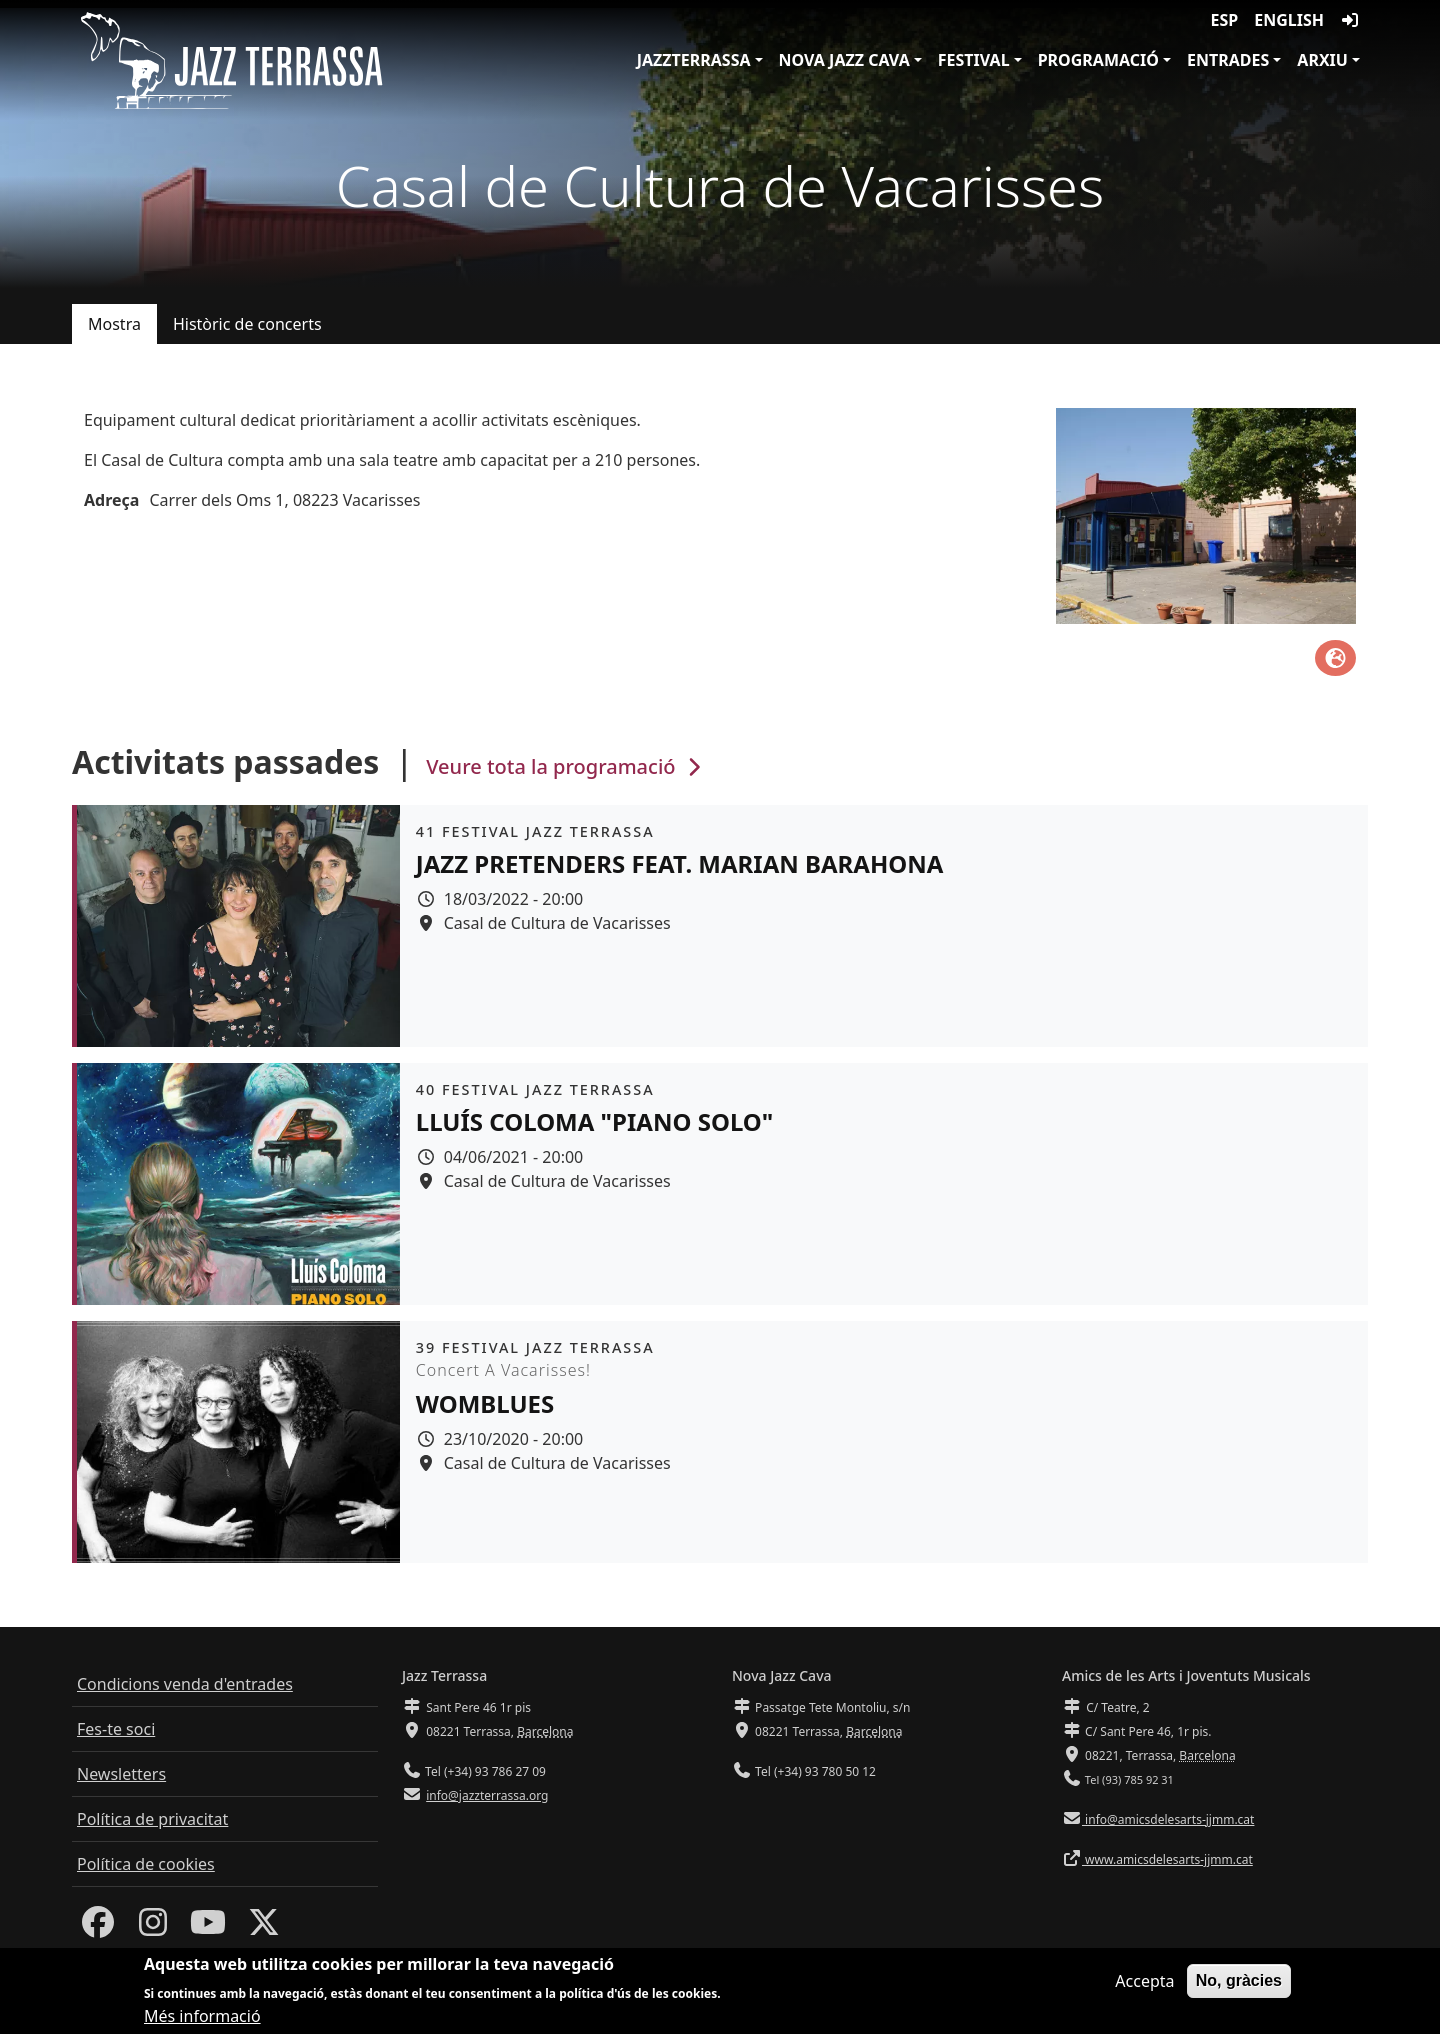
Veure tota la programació (565, 766)
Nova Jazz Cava (844, 60)
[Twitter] (264, 1928)
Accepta (1144, 1985)
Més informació (202, 2021)
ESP (1225, 20)
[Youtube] (208, 1928)
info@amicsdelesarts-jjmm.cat (1168, 1819)
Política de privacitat (152, 1819)
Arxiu (1322, 60)
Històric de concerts (247, 324)
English (1289, 20)
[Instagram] (153, 1928)
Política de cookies (146, 1864)
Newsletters (121, 1774)
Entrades (1228, 60)
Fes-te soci (116, 1729)
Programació (1098, 60)
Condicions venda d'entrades (185, 1684)
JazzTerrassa (694, 60)
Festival (974, 60)
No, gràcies (1239, 1984)
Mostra (114, 324)
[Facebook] (98, 1928)
